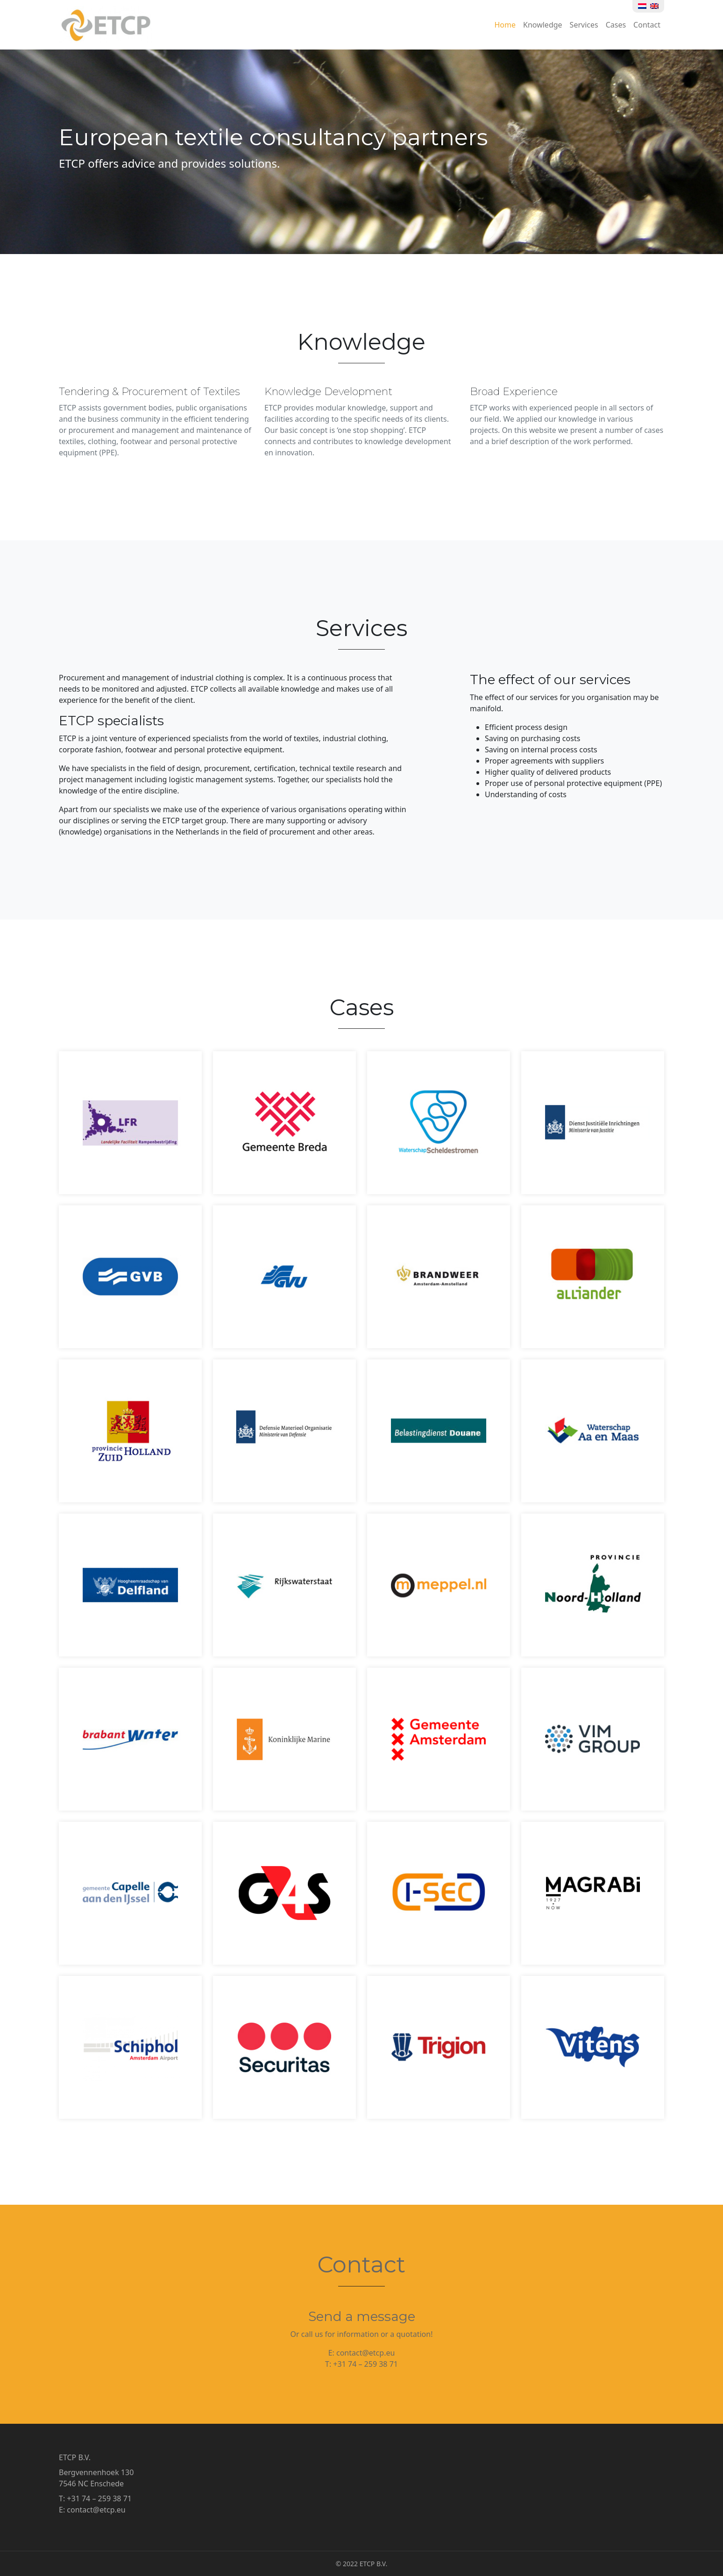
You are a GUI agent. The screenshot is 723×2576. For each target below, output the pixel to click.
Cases (616, 25)
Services (584, 25)
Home (505, 25)
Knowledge (542, 25)
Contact (646, 25)
